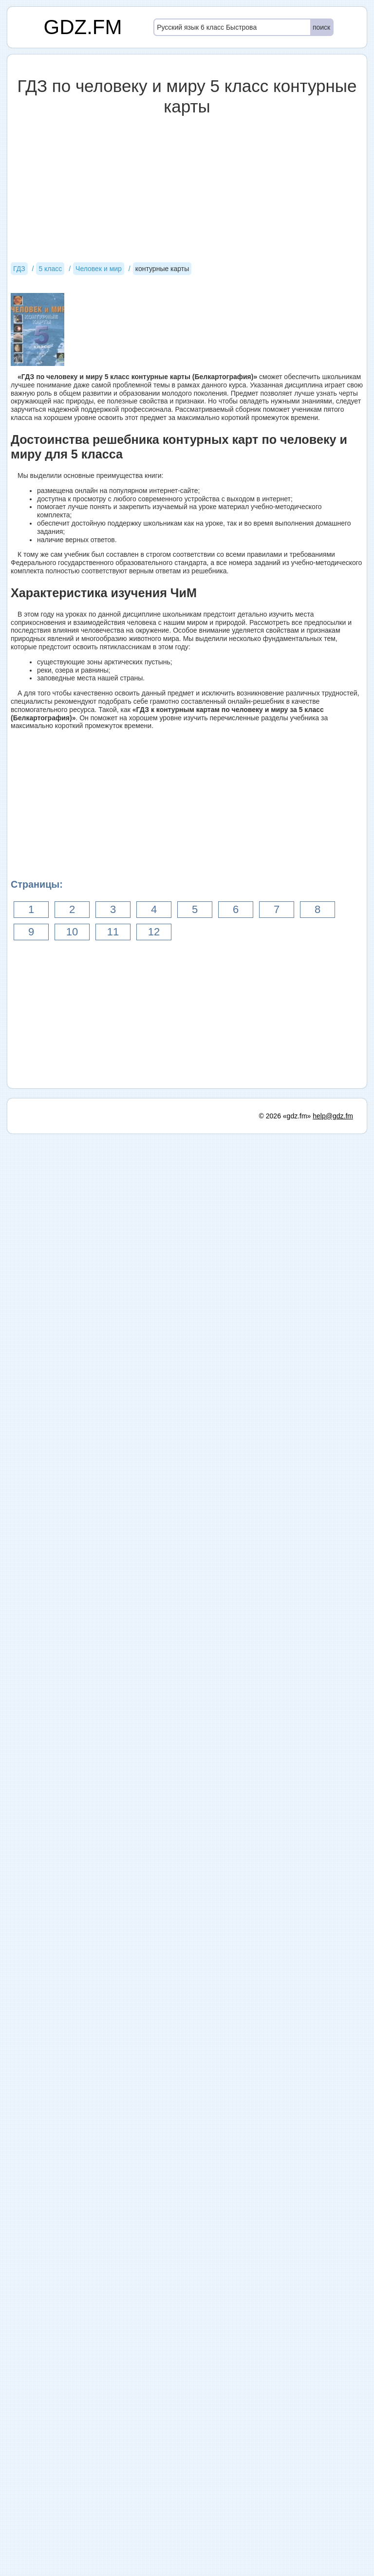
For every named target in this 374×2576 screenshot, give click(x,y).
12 (154, 932)
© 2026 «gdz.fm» (285, 2558)
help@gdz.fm (333, 2558)
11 (113, 932)
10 (72, 932)
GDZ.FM (83, 27)
